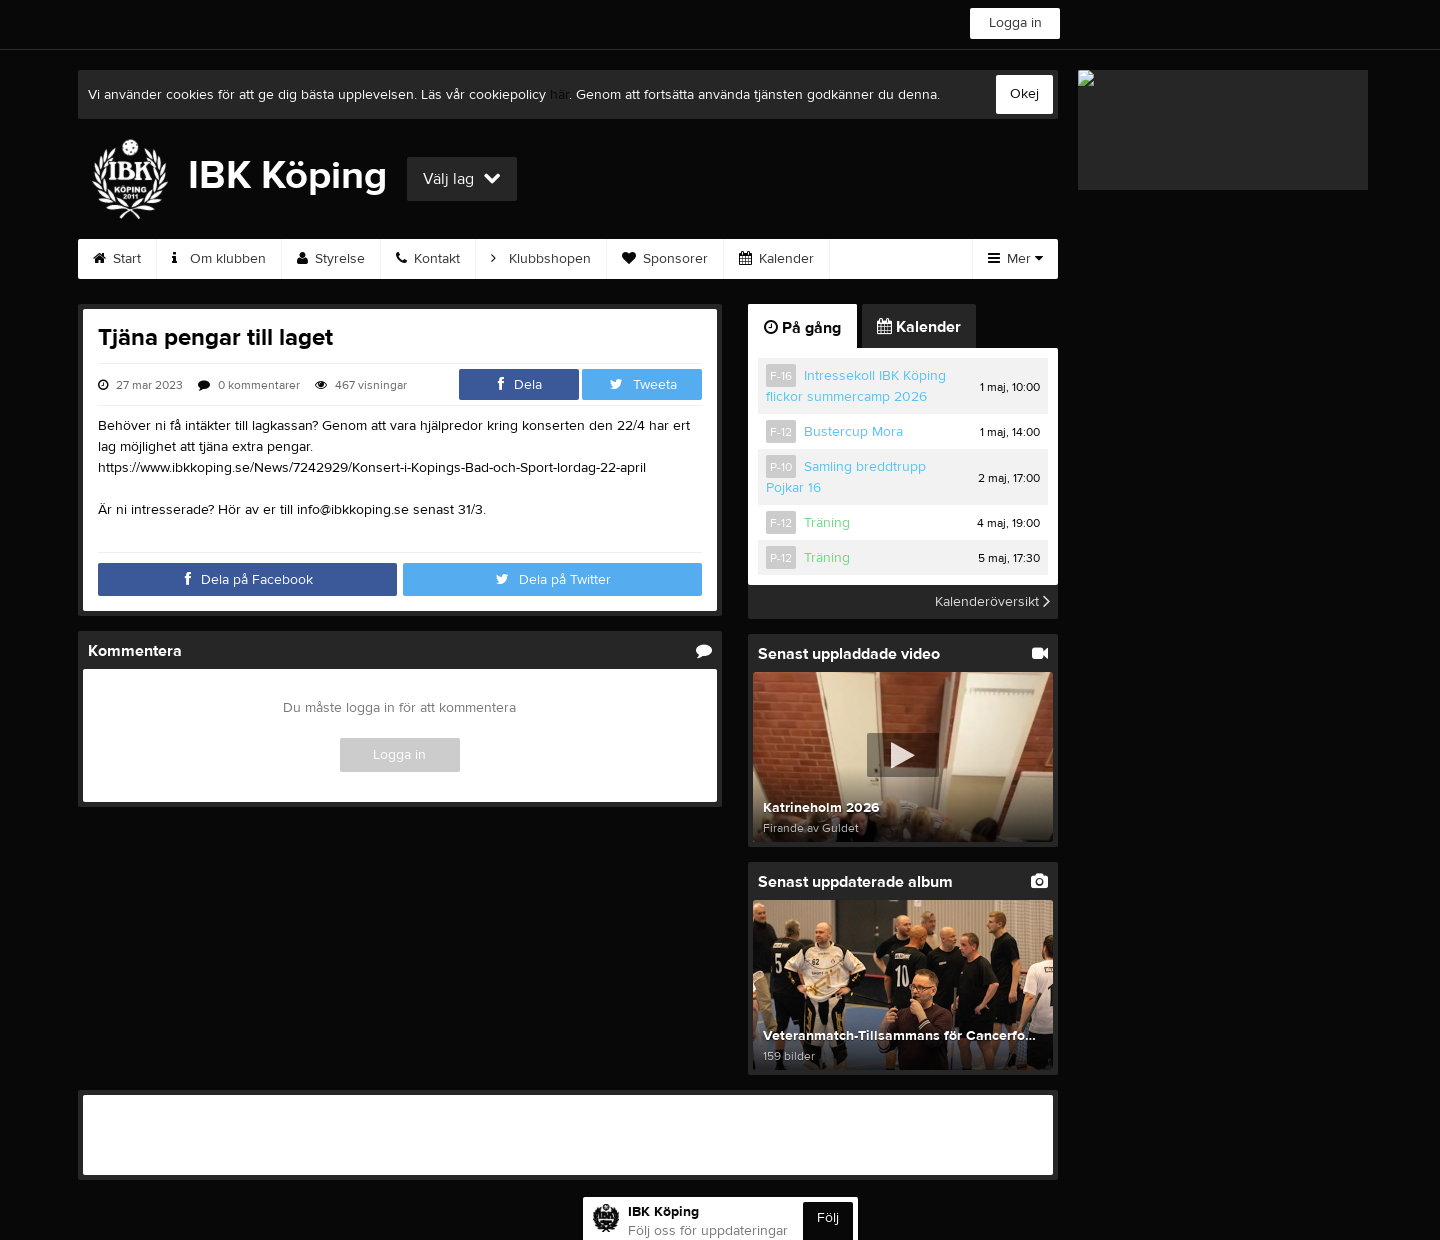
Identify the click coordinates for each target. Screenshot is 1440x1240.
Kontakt (428, 259)
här (559, 95)
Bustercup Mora (853, 432)
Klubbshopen (541, 259)
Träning (827, 523)
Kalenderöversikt (992, 602)
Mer (1015, 259)
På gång (802, 328)
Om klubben (219, 259)
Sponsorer (665, 259)
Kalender (776, 259)
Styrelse (331, 259)
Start (117, 259)
